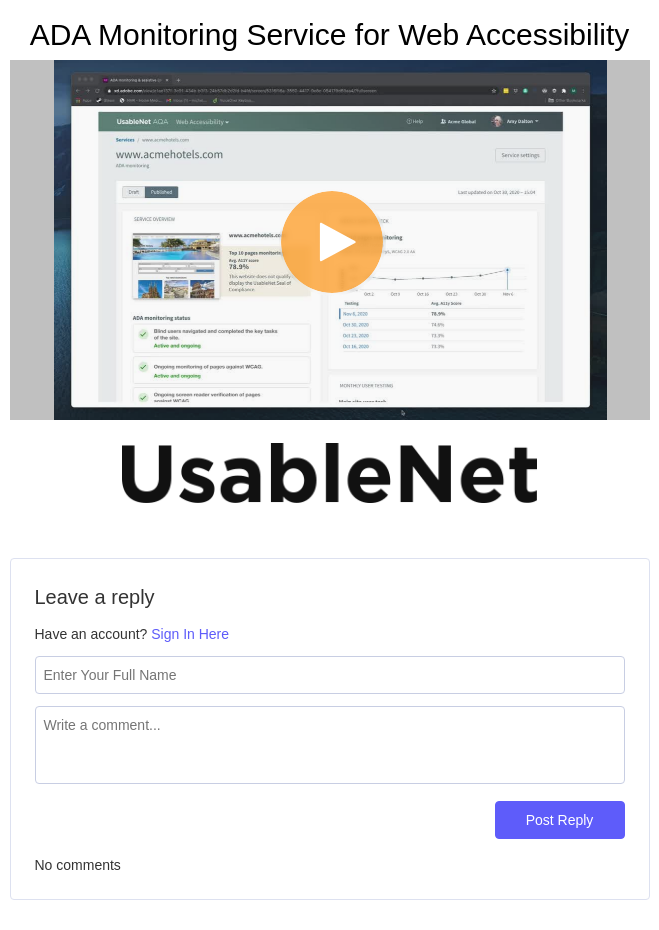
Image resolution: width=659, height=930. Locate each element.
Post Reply (560, 820)
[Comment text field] (330, 745)
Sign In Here (190, 634)
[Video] (330, 240)
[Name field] (330, 675)
